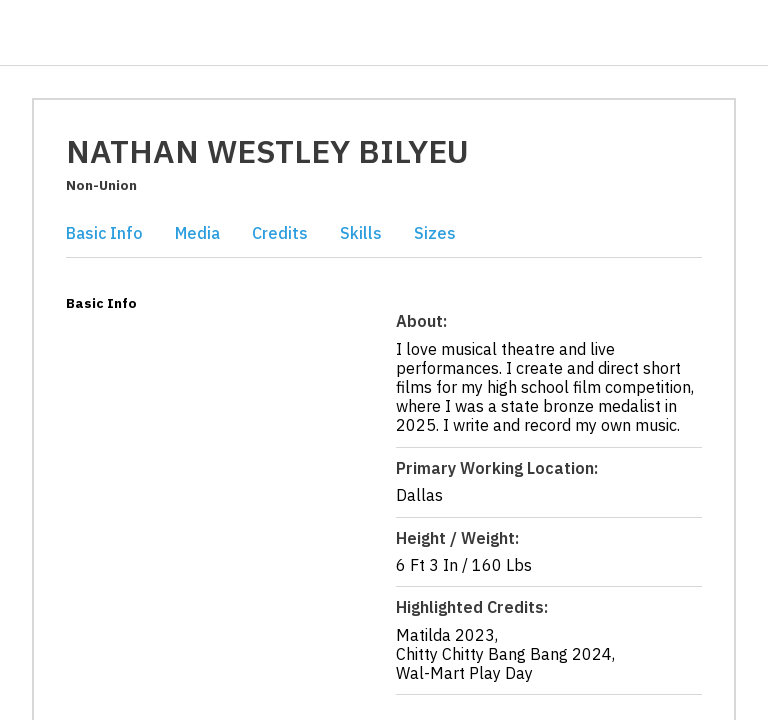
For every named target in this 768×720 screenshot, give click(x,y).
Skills (361, 233)
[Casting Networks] (89, 34)
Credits (280, 233)
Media (197, 233)
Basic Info (104, 233)
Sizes (435, 233)
